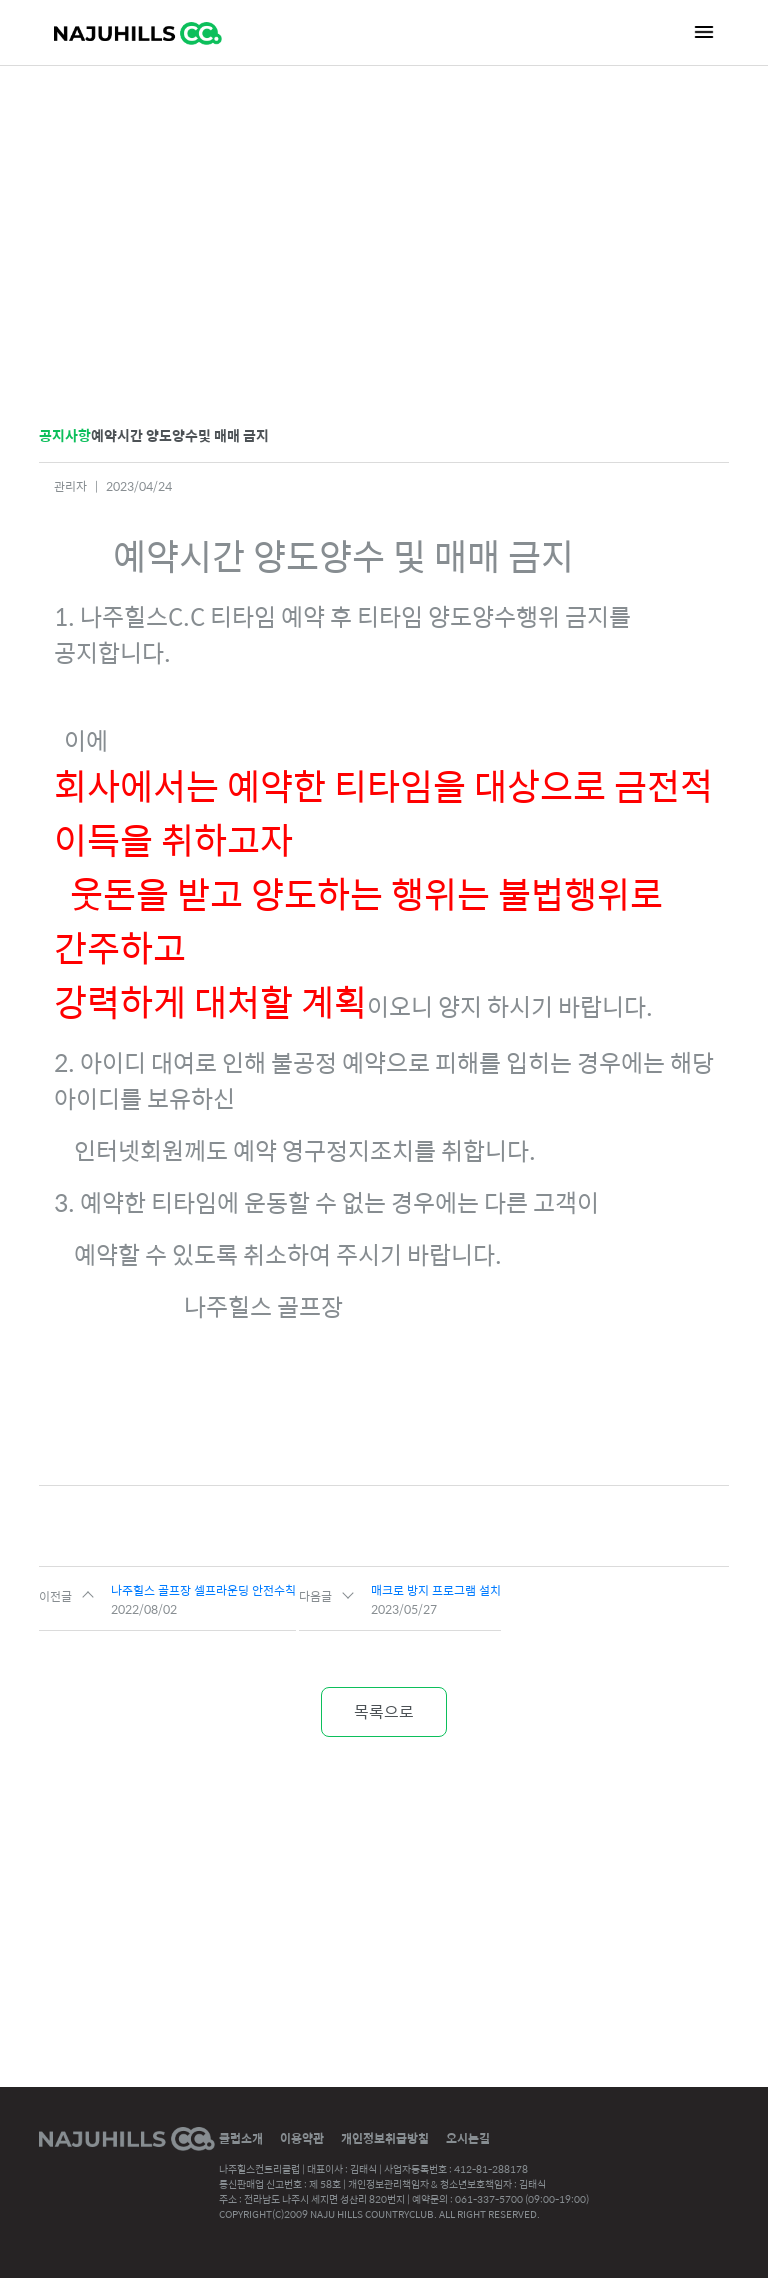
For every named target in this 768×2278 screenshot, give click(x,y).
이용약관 (302, 2138)
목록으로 (384, 1711)
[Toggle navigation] (704, 31)
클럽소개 (241, 2138)
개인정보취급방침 (385, 2138)
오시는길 (468, 2138)
